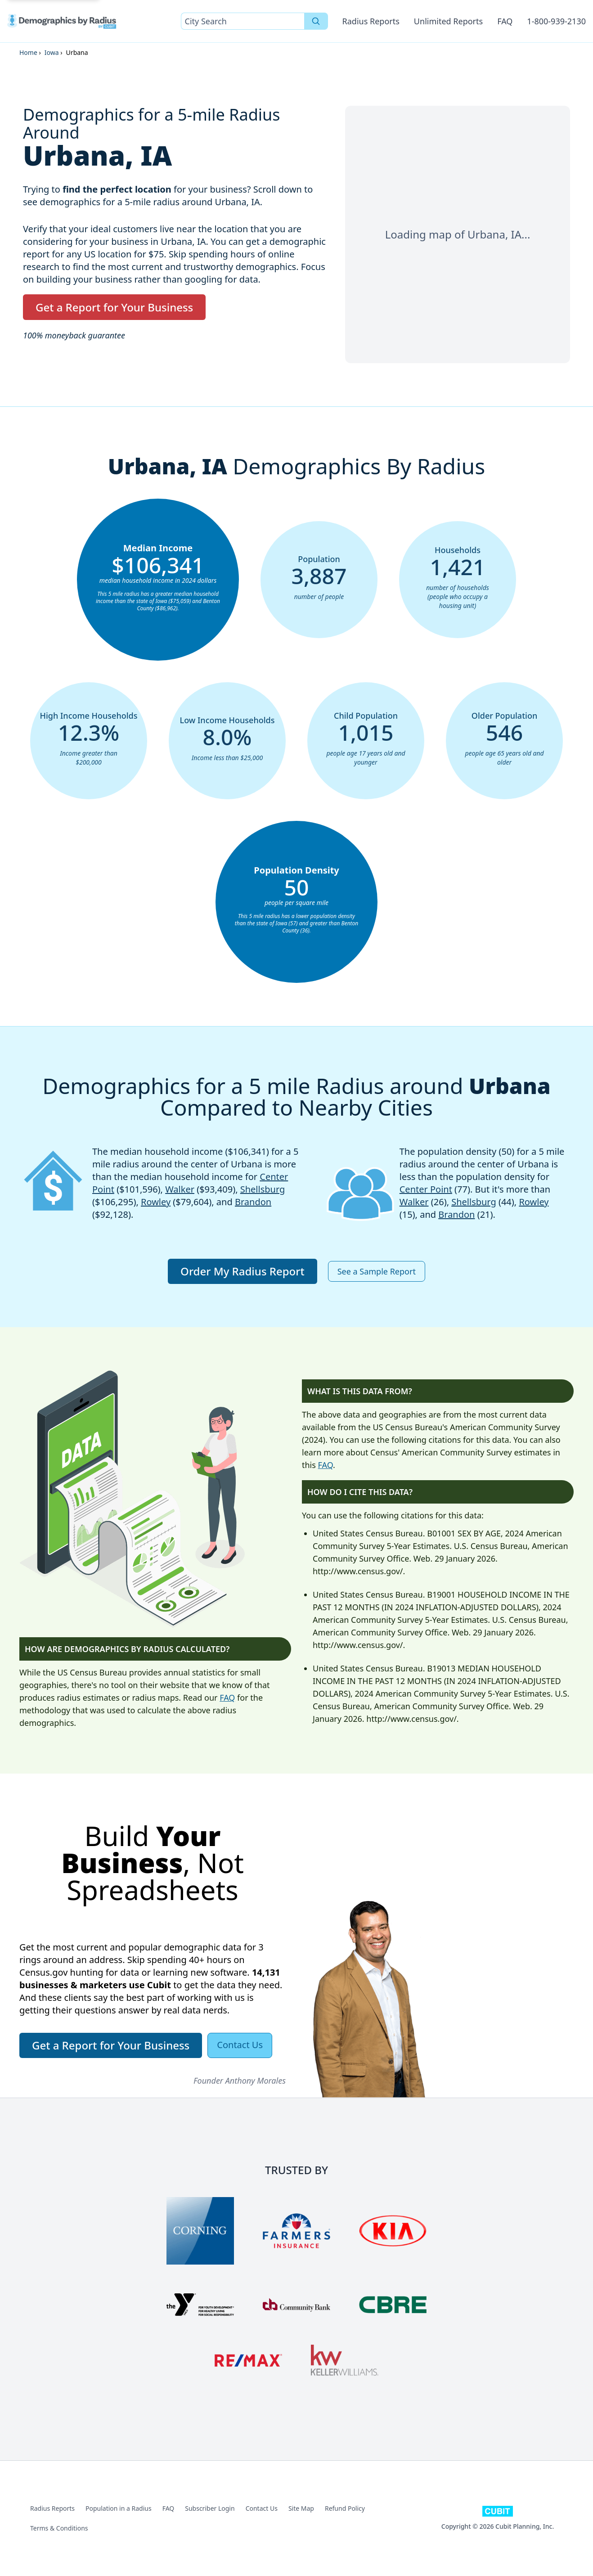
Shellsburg (262, 1189)
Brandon (253, 1202)
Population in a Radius (118, 2508)
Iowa (52, 52)
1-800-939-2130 (556, 21)
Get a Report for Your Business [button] (114, 307)
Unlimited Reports (448, 21)
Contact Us (262, 2508)
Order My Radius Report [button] (242, 1271)
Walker (179, 1189)
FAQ (504, 21)
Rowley (156, 1202)
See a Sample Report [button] (376, 1271)
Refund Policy (345, 2508)
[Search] (316, 21)
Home (28, 52)
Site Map (301, 2508)
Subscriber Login (209, 2508)
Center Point (426, 1189)
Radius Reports (371, 21)
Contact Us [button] (240, 2045)
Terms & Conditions (59, 2528)
